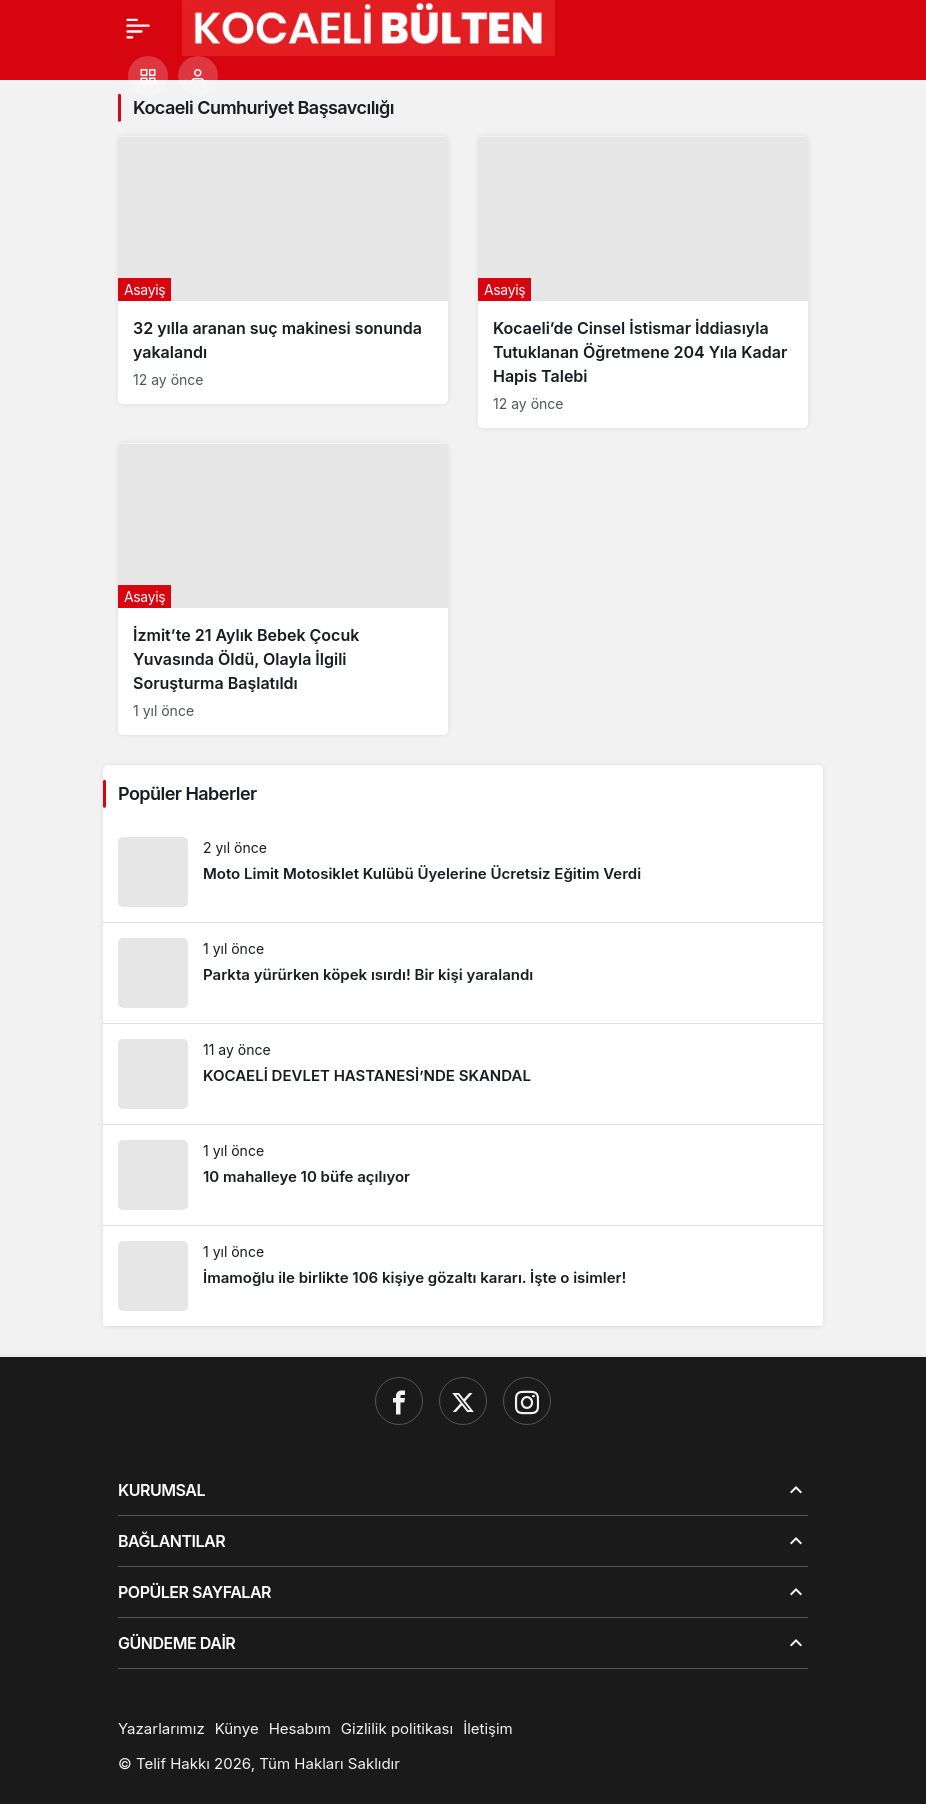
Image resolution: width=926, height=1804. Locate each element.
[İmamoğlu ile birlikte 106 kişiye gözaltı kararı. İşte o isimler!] (463, 1276)
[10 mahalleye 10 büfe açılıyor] (463, 1175)
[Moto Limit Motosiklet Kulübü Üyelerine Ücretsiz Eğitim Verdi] (463, 872)
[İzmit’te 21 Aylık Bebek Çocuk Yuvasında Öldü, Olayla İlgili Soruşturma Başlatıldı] (283, 589)
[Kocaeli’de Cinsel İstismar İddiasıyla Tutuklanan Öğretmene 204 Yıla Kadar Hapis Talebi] (643, 282)
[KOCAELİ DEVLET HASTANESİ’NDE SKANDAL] (463, 1074)
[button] (148, 76)
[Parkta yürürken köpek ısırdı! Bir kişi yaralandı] (463, 973)
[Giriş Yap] (198, 76)
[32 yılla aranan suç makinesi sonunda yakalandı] (283, 270)
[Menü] (138, 28)
